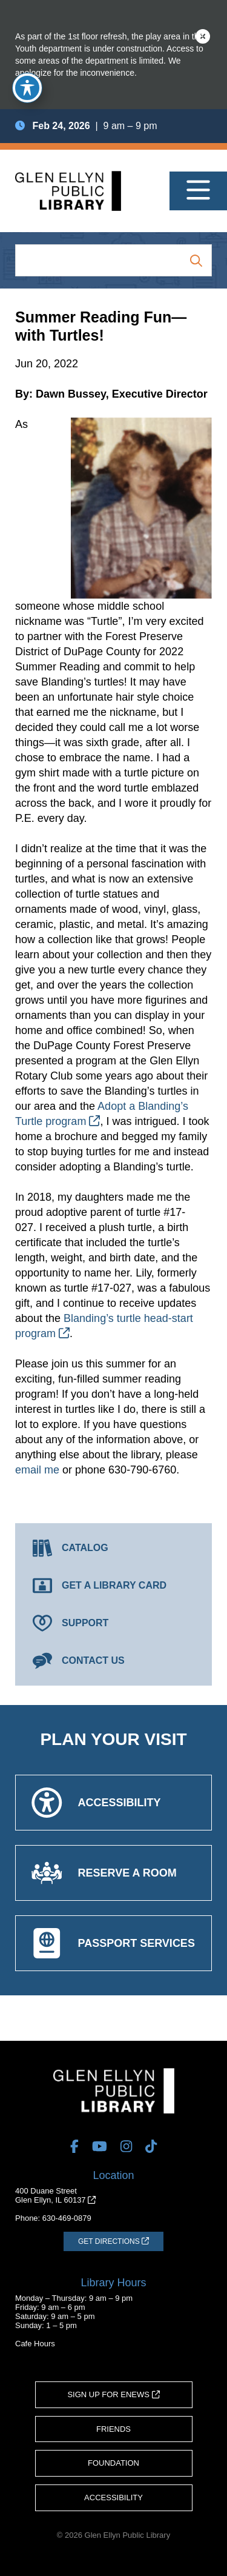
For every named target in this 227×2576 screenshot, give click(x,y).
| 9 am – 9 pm (86, 126)
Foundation (113, 2463)
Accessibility (113, 2497)
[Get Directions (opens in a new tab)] (113, 2241)
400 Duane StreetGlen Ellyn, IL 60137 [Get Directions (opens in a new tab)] (55, 2195)
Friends (113, 2429)
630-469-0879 (66, 2218)
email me (37, 1470)
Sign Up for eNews (113, 2394)
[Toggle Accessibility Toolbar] (27, 87)
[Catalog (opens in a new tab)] (113, 1548)
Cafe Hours (35, 2343)
